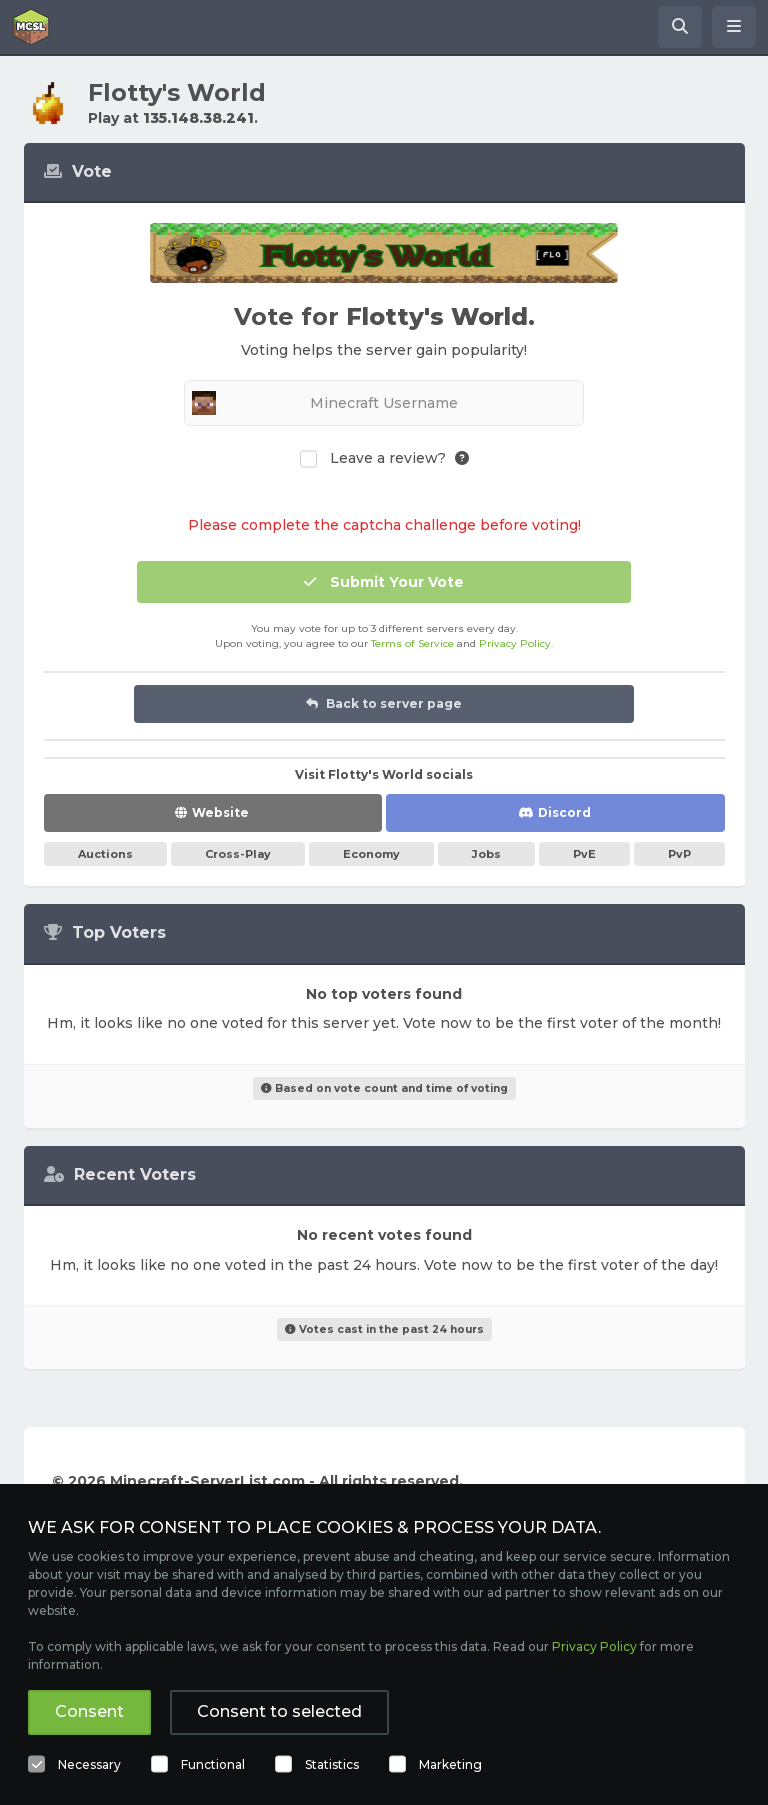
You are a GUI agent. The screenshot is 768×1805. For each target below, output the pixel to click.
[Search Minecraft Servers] (680, 27)
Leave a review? (388, 458)
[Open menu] (734, 27)
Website (220, 812)
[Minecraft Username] (384, 403)
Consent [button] (89, 1711)
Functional (213, 1764)
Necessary (89, 1764)
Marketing (450, 1764)
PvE (584, 854)
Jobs (486, 854)
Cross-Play (238, 854)
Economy (371, 854)
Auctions (105, 854)
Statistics (332, 1764)
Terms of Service (412, 643)
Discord (564, 812)
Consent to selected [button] (279, 1711)
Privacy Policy (515, 643)
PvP (679, 854)
